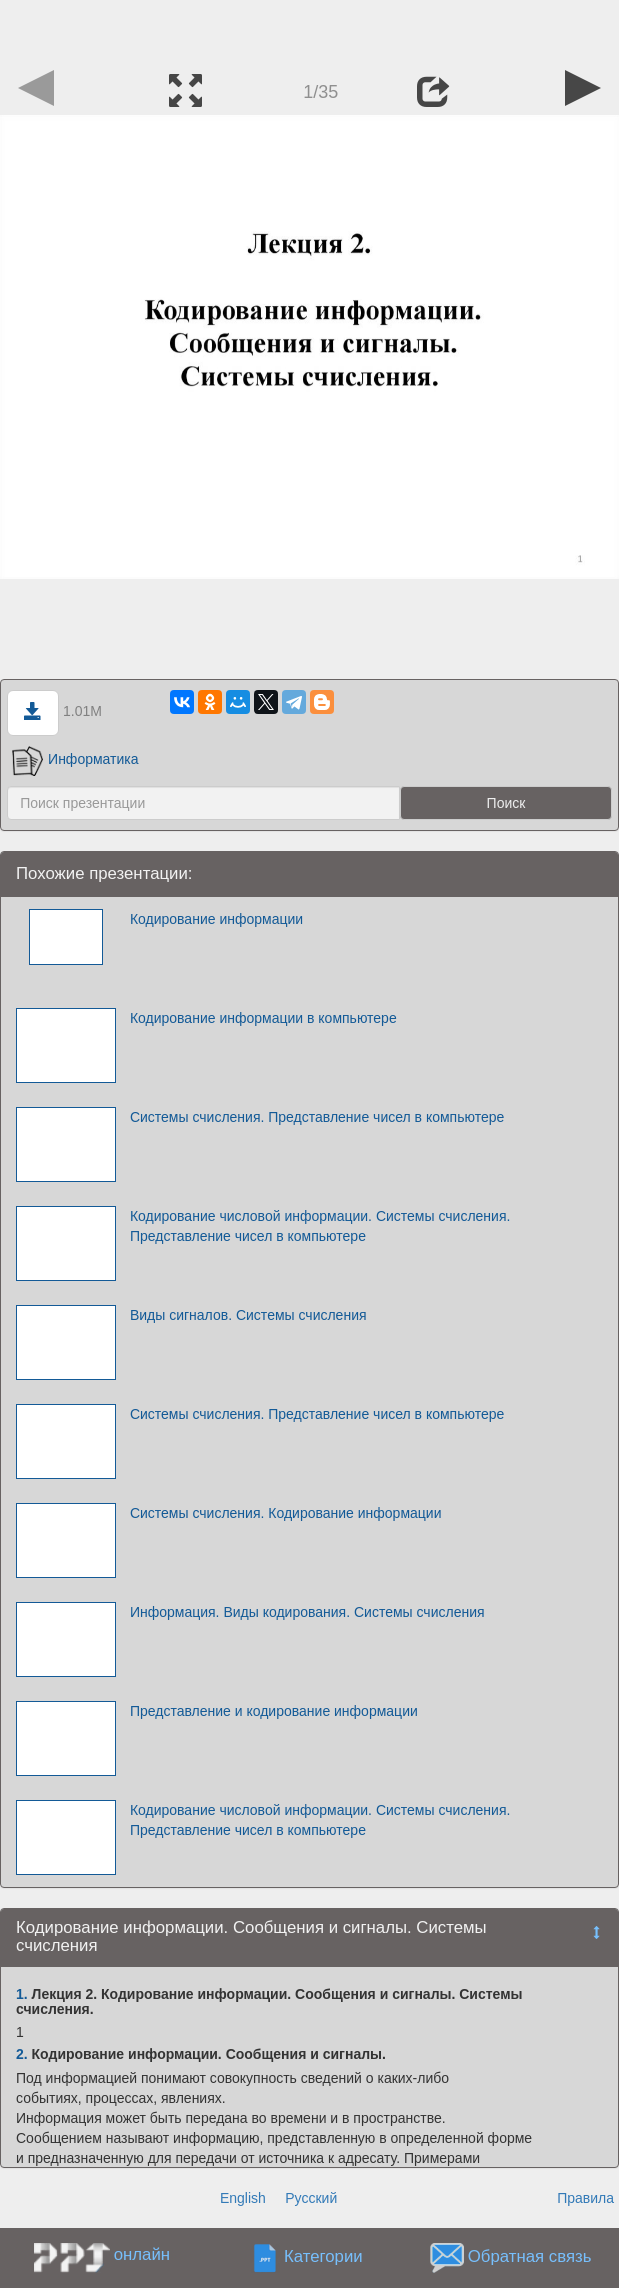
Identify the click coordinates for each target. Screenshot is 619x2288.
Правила (585, 2198)
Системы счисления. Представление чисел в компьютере (317, 1117)
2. (22, 2054)
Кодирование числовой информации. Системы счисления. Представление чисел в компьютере (320, 1226)
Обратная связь (530, 2256)
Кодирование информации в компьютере (263, 1018)
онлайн (142, 2254)
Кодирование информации (216, 919)
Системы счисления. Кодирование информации (286, 1513)
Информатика (75, 759)
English (243, 2198)
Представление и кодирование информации (274, 1711)
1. (22, 1994)
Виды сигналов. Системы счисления (248, 1315)
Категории (323, 2256)
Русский (311, 2198)
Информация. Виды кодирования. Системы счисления (307, 1612)
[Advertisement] (310, 30)
